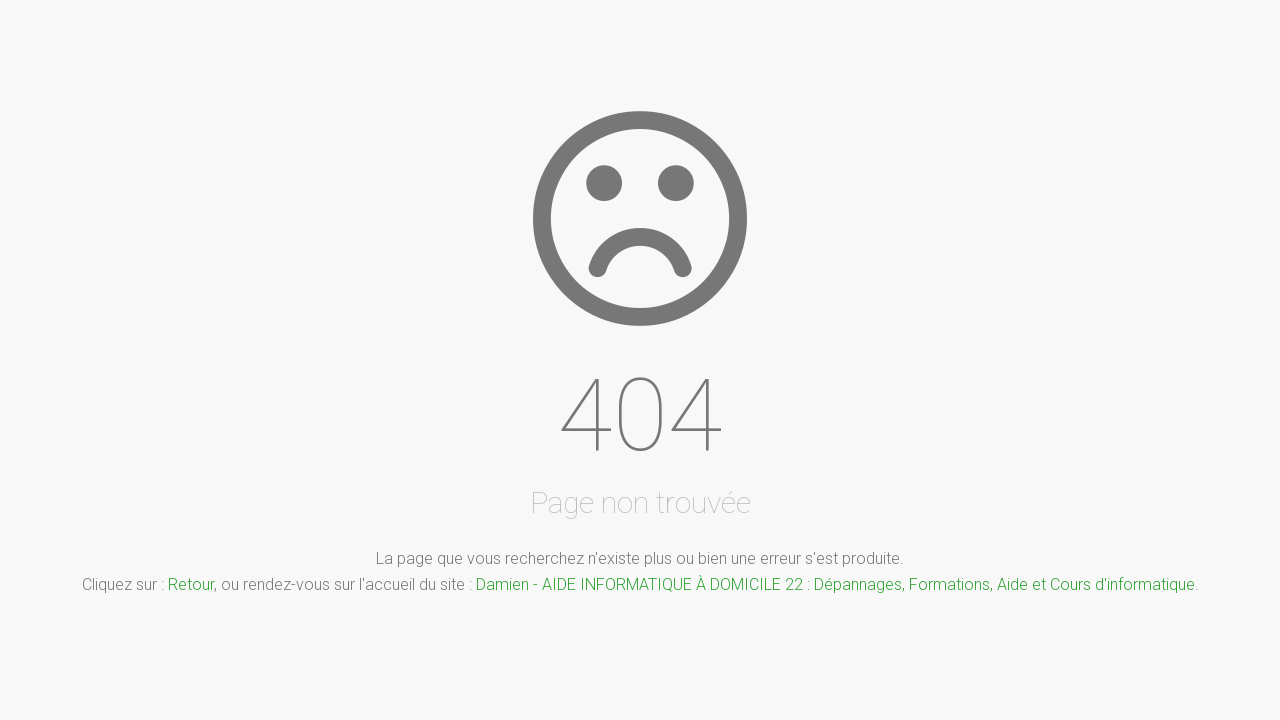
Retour (191, 584)
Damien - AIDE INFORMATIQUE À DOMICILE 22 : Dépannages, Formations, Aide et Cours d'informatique (835, 584)
